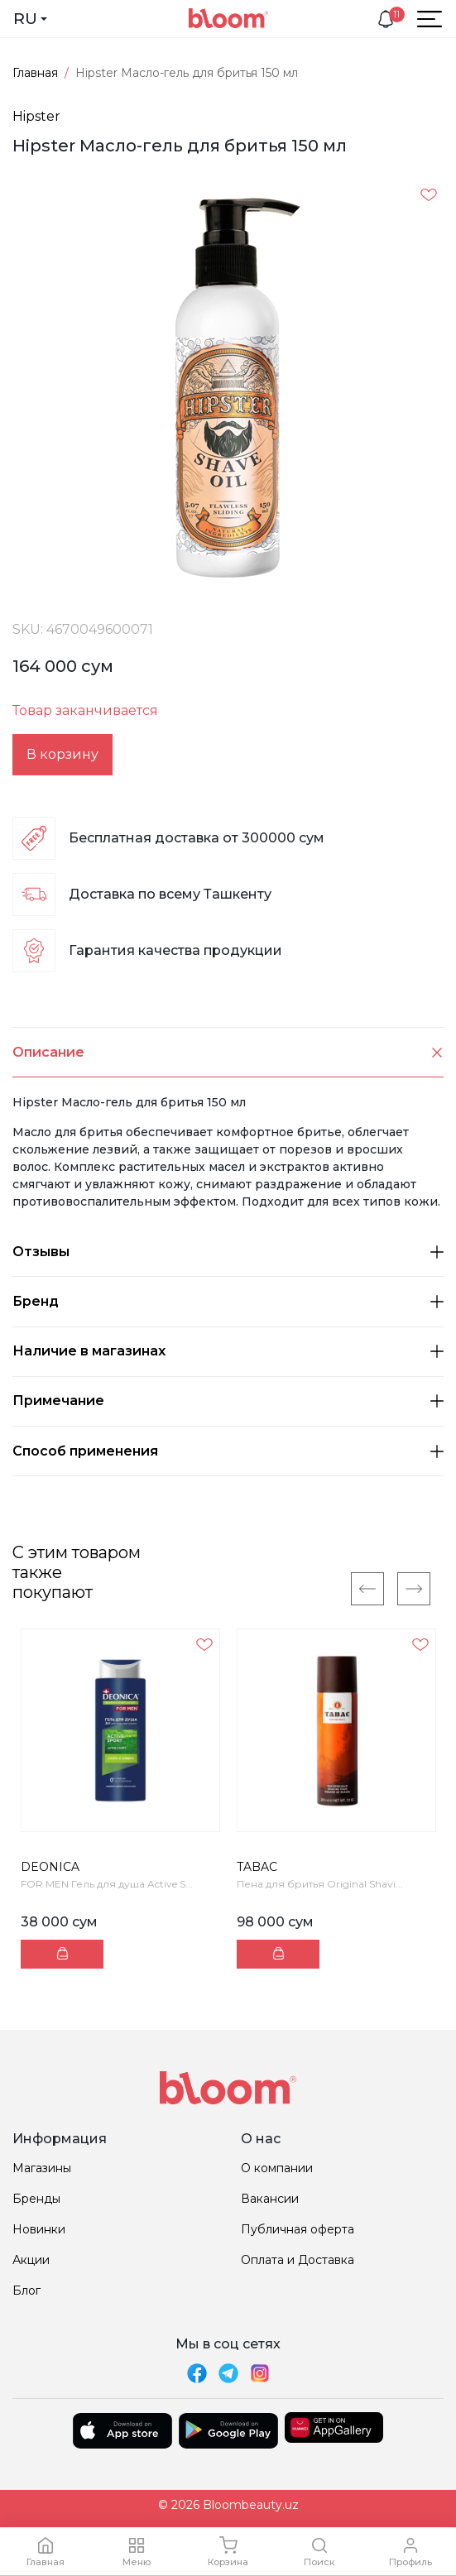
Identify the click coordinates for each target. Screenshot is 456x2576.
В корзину (62, 754)
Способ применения (228, 1451)
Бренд (228, 1301)
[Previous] (367, 1588)
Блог (26, 2290)
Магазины (41, 2168)
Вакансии (270, 2198)
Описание (228, 1052)
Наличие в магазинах (228, 1351)
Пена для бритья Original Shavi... (320, 1884)
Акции (31, 2259)
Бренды (36, 2198)
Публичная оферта (297, 2229)
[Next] (413, 1588)
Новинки (38, 2229)
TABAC (257, 1866)
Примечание (228, 1400)
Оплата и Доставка (297, 2259)
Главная (35, 72)
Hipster (36, 116)
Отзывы (228, 1251)
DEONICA (50, 1866)
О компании (277, 2168)
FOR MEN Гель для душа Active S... (107, 1884)
